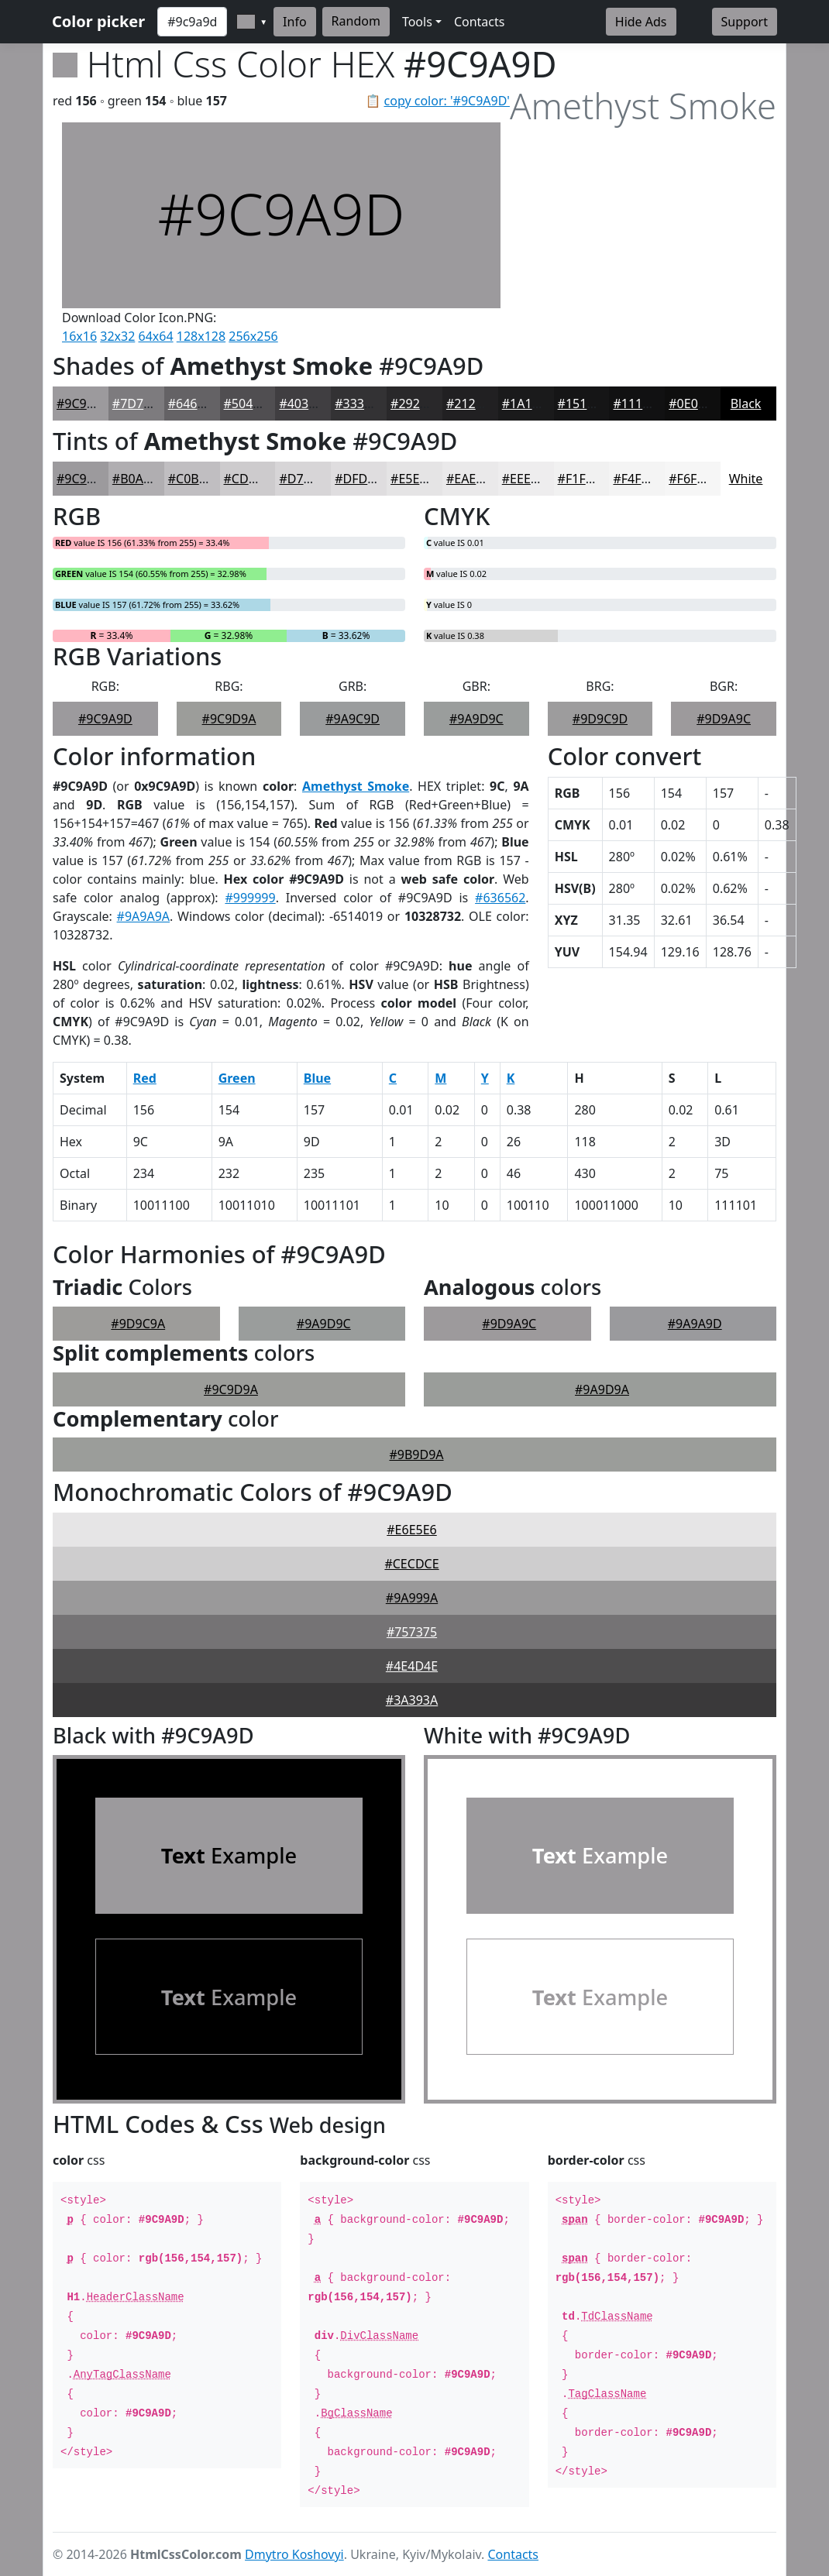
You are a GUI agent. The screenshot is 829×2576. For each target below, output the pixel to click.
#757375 (412, 1631)
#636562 (500, 897)
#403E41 (304, 403)
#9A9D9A (602, 1389)
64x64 (156, 336)
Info (295, 21)
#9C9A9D (84, 403)
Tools (417, 21)
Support (744, 21)
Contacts (479, 21)
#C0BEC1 (194, 478)
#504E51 (249, 403)
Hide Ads (641, 21)
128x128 (201, 336)
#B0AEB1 (139, 478)
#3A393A (412, 1700)
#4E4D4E (412, 1665)
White (746, 478)
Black (746, 403)
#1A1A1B (529, 403)
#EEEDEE (528, 478)
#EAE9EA (472, 478)
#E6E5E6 (411, 1529)
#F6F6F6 (693, 478)
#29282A (416, 403)
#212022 (471, 403)
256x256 (253, 336)
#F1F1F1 (582, 478)
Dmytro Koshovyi (294, 2554)
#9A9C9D (352, 718)
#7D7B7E (139, 403)
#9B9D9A (416, 1454)
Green (237, 1078)
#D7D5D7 (307, 478)
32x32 (117, 336)
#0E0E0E (693, 403)
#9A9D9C (476, 718)
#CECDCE (411, 1563)
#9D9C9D (600, 718)
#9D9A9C (724, 718)
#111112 (638, 403)
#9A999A (412, 1597)
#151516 (583, 403)
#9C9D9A (229, 718)
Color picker (98, 21)
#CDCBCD (252, 478)
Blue (317, 1078)
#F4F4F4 (637, 478)
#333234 (360, 403)
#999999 (250, 897)
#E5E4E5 (415, 478)
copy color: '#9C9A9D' (447, 100)
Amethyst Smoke (355, 786)
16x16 (79, 336)
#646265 (193, 403)
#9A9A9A (143, 916)
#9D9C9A (138, 1323)
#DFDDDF (363, 478)
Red (145, 1078)
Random (356, 20)
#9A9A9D (695, 1323)
